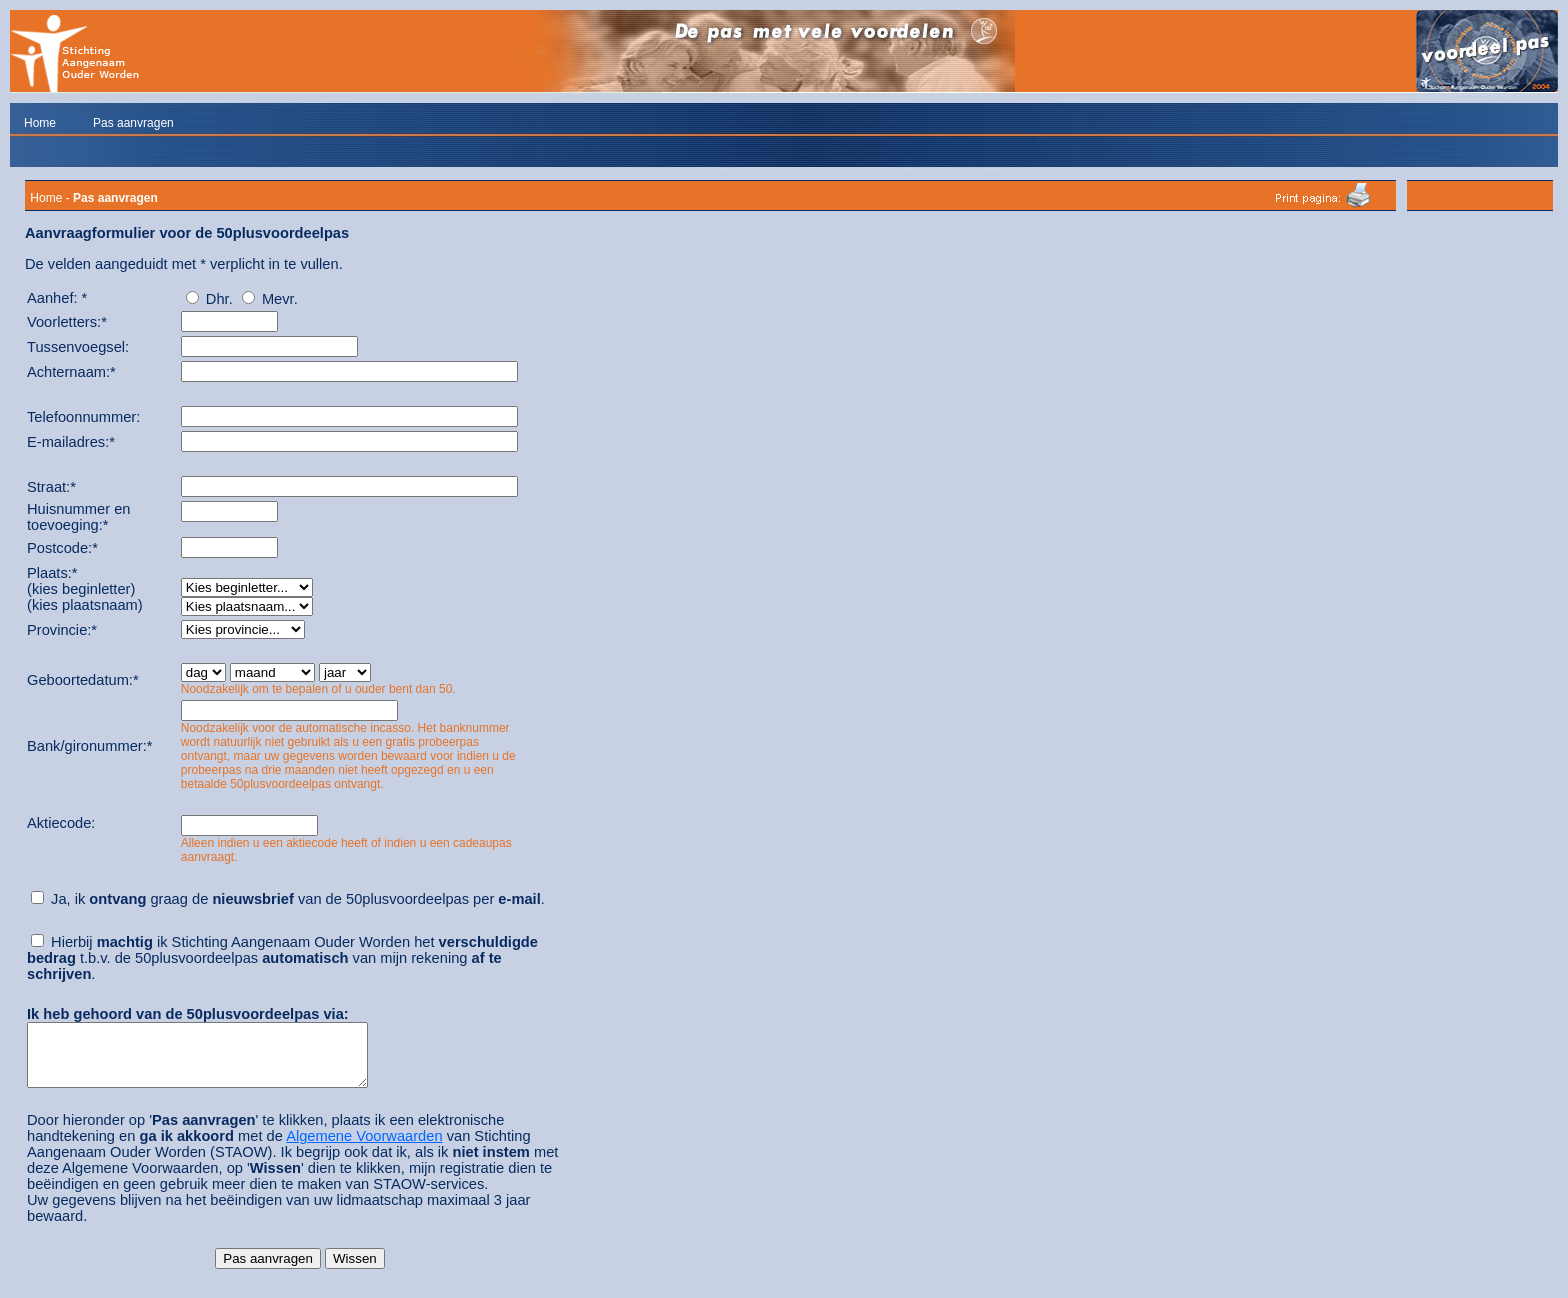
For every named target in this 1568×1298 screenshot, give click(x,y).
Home (40, 123)
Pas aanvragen (133, 123)
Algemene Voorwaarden (364, 1148)
